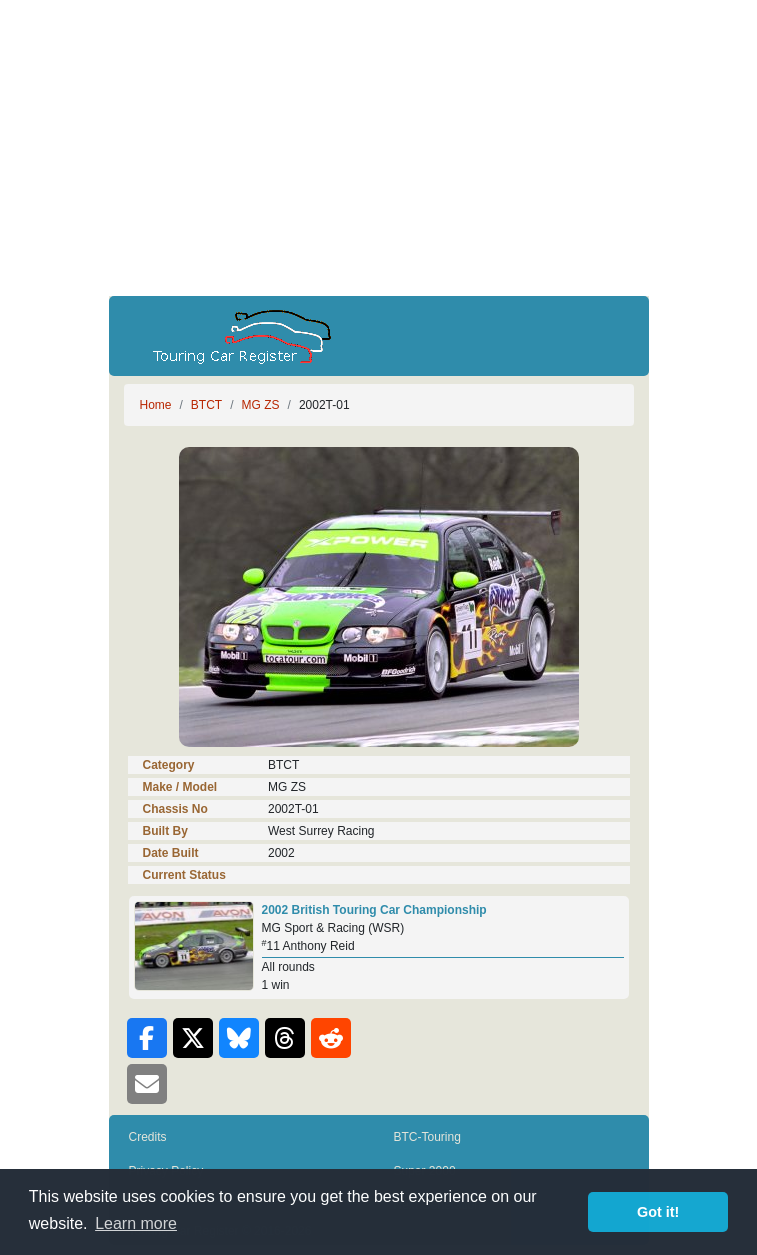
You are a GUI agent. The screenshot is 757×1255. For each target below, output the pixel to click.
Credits (148, 1137)
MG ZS (261, 405)
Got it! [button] (658, 1212)
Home (156, 405)
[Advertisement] (379, 148)
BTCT (206, 405)
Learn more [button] (136, 1223)
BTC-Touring (427, 1137)
